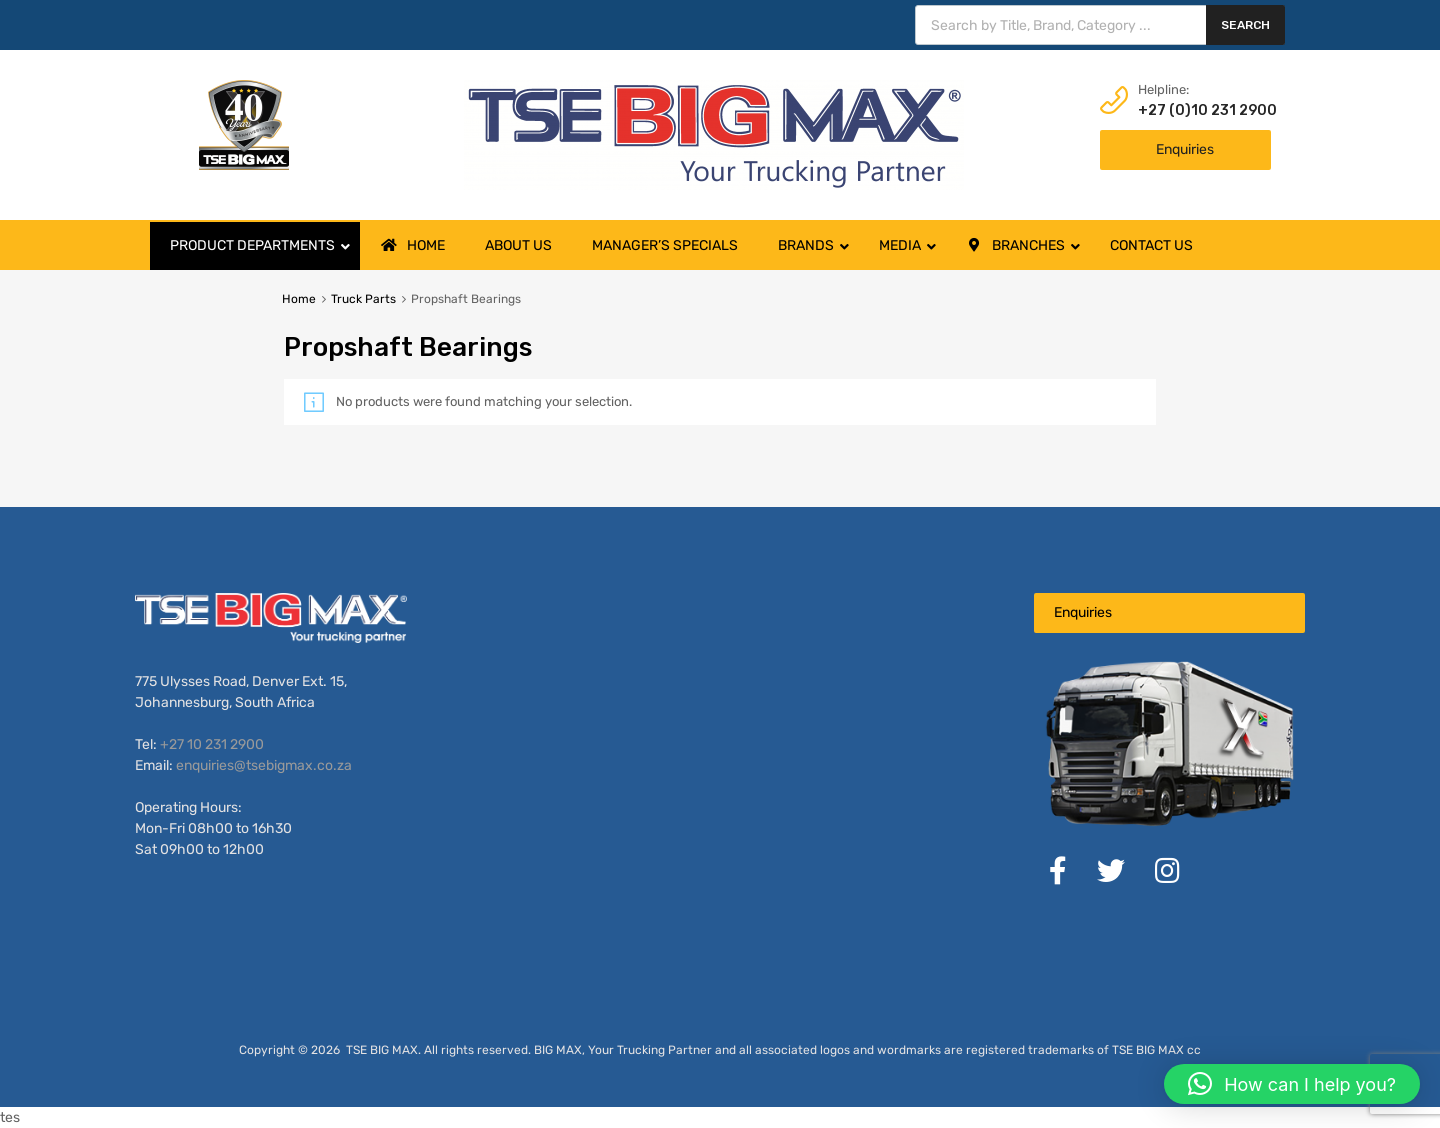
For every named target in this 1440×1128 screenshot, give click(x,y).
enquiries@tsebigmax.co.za (264, 765)
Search (1245, 25)
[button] (1292, 1084)
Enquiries (1185, 149)
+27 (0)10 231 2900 (1187, 110)
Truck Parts (363, 299)
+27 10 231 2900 (212, 744)
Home (299, 299)
